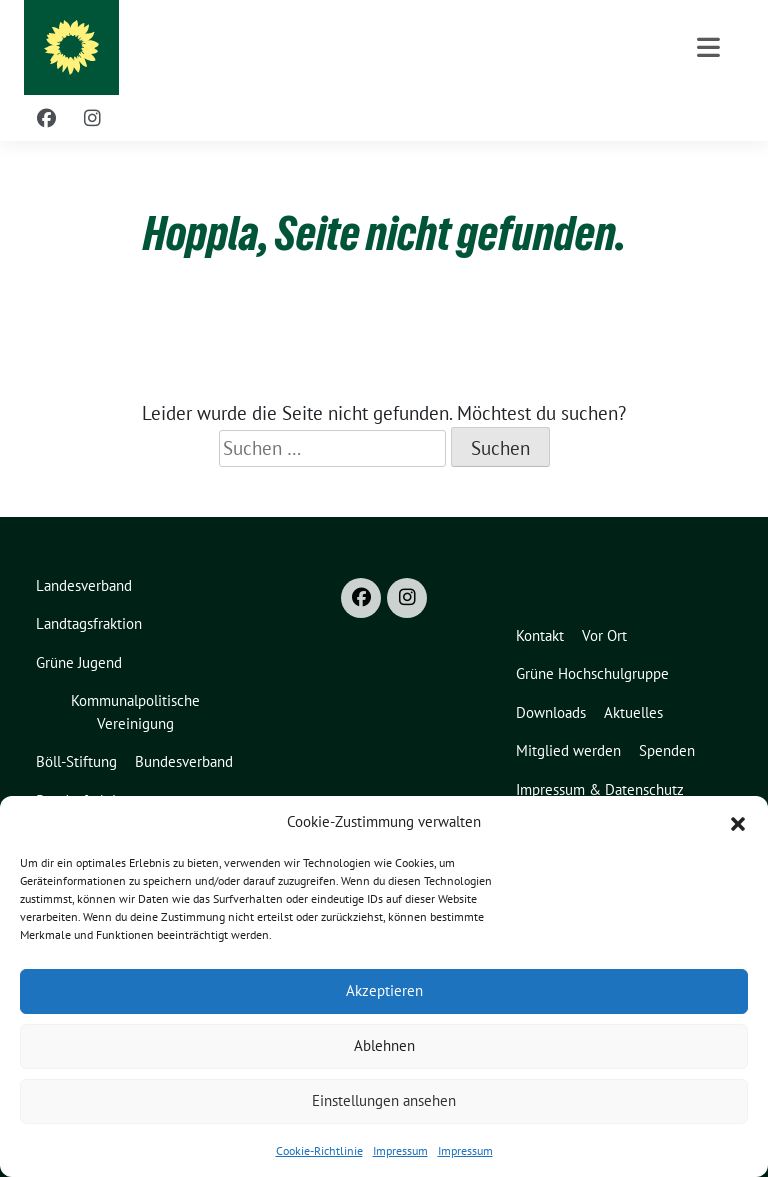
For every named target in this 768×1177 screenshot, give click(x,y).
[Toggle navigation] (708, 47)
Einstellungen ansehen (384, 1100)
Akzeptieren (384, 990)
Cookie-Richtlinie (319, 1150)
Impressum (400, 1150)
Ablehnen (384, 1045)
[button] (738, 822)
